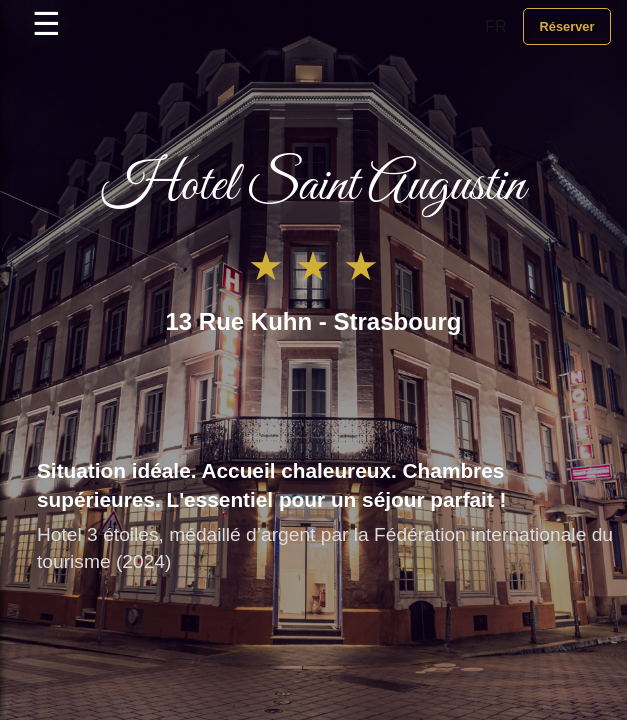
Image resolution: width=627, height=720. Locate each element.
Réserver (566, 26)
